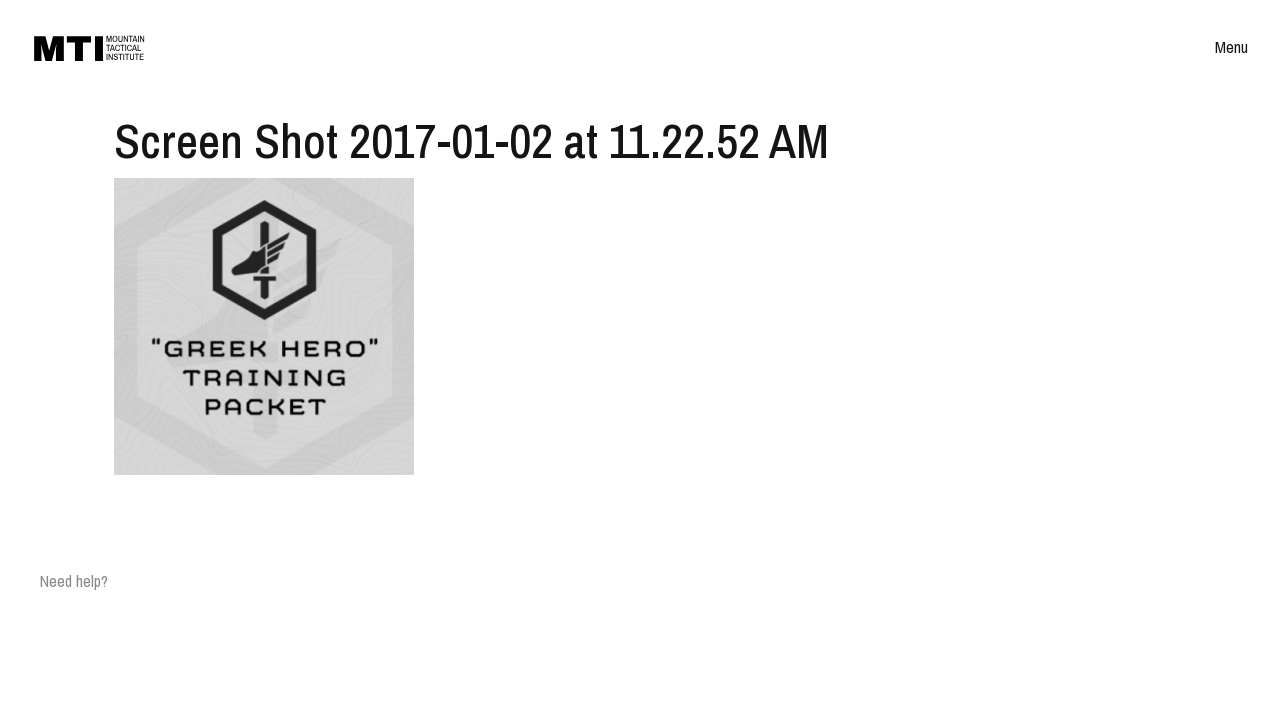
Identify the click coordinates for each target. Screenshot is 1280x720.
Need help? (74, 581)
